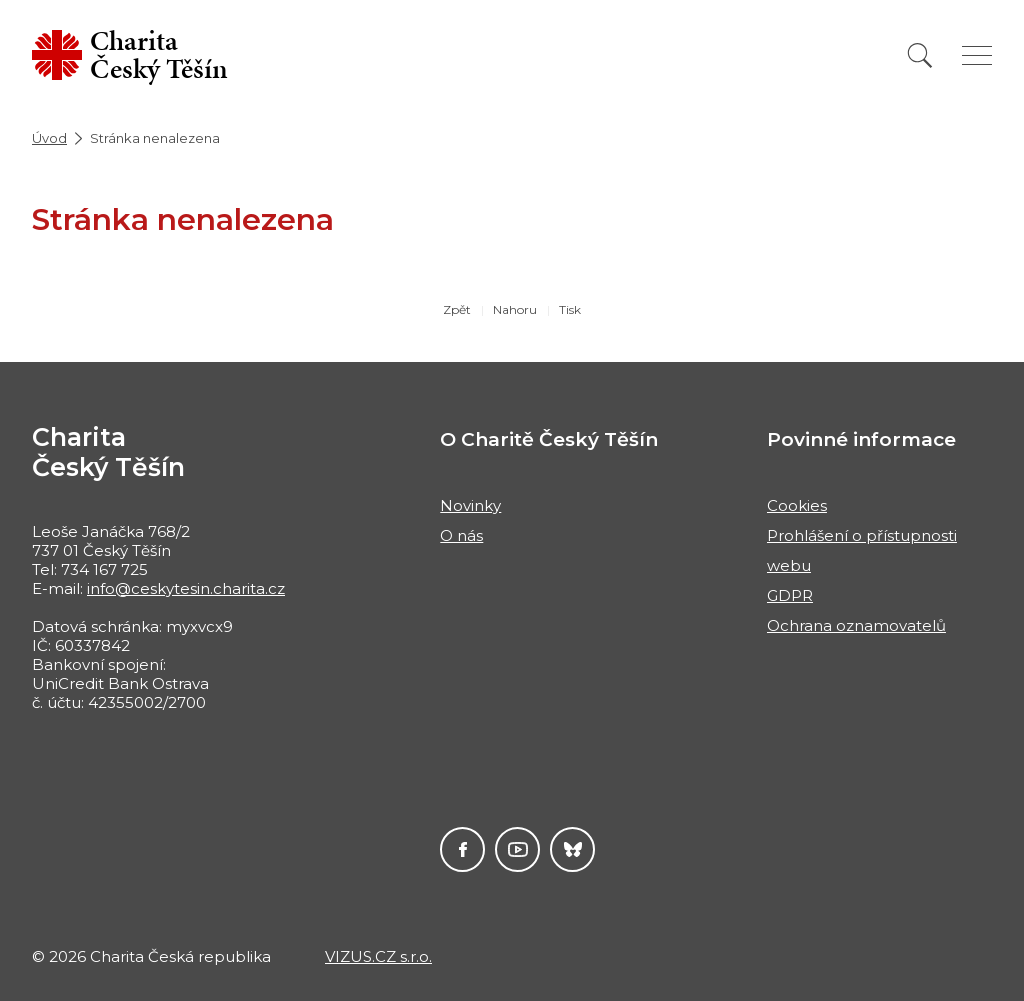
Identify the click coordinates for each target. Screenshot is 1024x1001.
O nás (461, 535)
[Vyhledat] (920, 55)
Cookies (797, 505)
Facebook (462, 849)
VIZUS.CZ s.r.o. (378, 956)
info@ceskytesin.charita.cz (186, 588)
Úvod (49, 138)
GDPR (790, 595)
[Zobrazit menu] (977, 55)
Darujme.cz (572, 849)
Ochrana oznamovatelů (856, 625)
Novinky (470, 505)
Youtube (517, 849)
